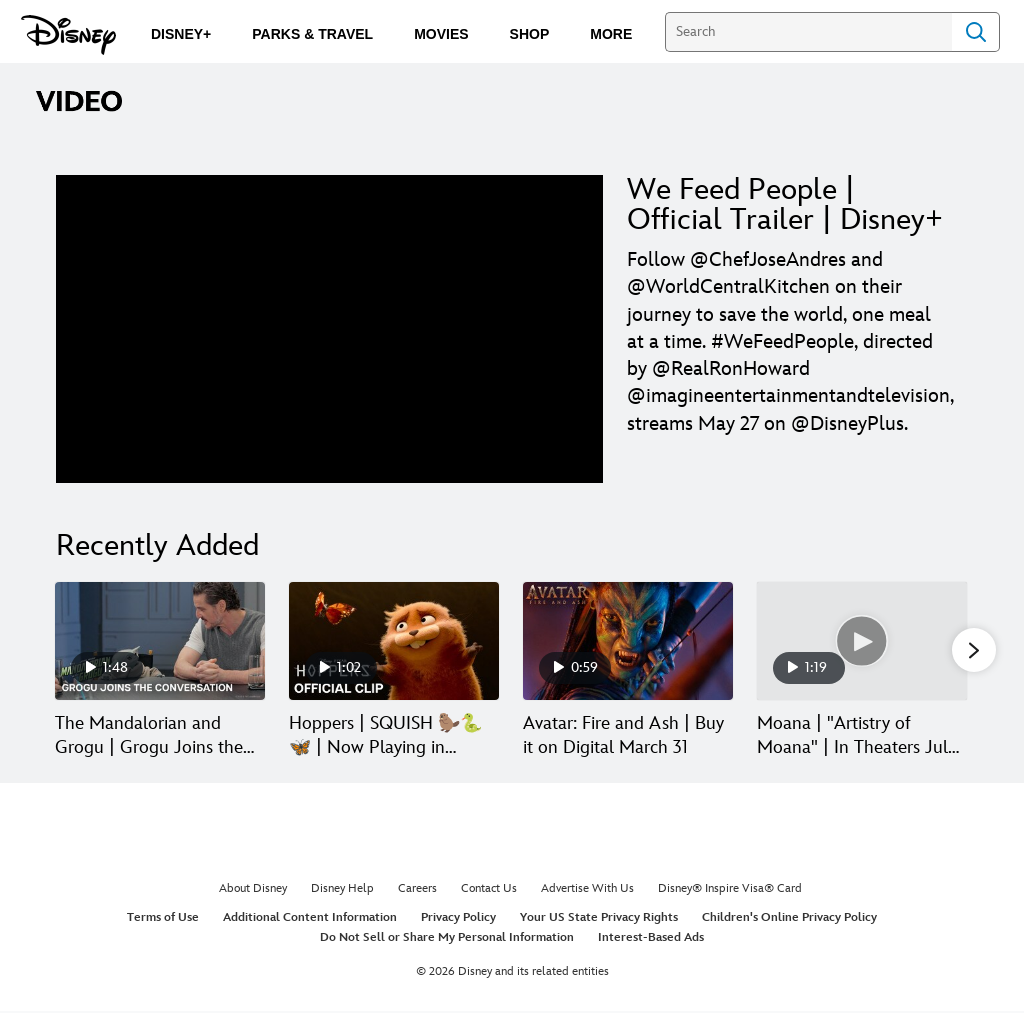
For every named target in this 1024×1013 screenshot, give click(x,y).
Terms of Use (163, 919)
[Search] (808, 32)
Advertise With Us (587, 890)
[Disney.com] (68, 35)
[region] (329, 329)
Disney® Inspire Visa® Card (730, 890)
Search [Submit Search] (976, 32)
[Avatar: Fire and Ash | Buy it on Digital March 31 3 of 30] (628, 641)
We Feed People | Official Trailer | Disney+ (785, 205)
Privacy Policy (458, 919)
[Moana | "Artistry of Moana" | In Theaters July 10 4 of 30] (862, 641)
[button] (974, 651)
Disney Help (342, 890)
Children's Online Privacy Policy (789, 919)
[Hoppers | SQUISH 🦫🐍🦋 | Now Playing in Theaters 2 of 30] (394, 641)
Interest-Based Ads (651, 938)
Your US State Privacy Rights (599, 919)
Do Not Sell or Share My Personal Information (447, 938)
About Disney (253, 890)
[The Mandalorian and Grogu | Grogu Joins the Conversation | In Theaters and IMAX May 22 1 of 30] (160, 641)
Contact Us (489, 890)
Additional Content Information (310, 919)
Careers (417, 890)
